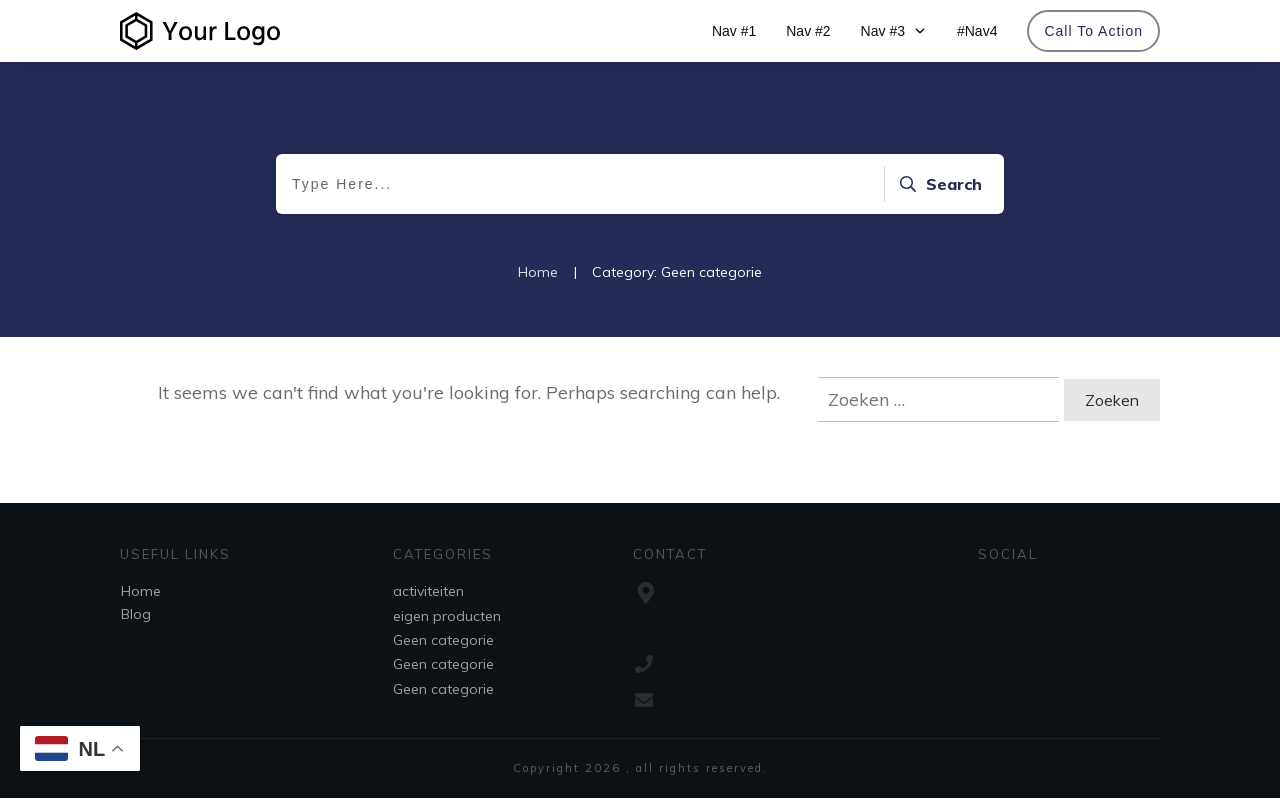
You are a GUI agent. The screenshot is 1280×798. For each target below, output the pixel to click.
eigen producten (447, 616)
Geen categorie (443, 640)
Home (141, 591)
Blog (136, 614)
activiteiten (428, 591)
